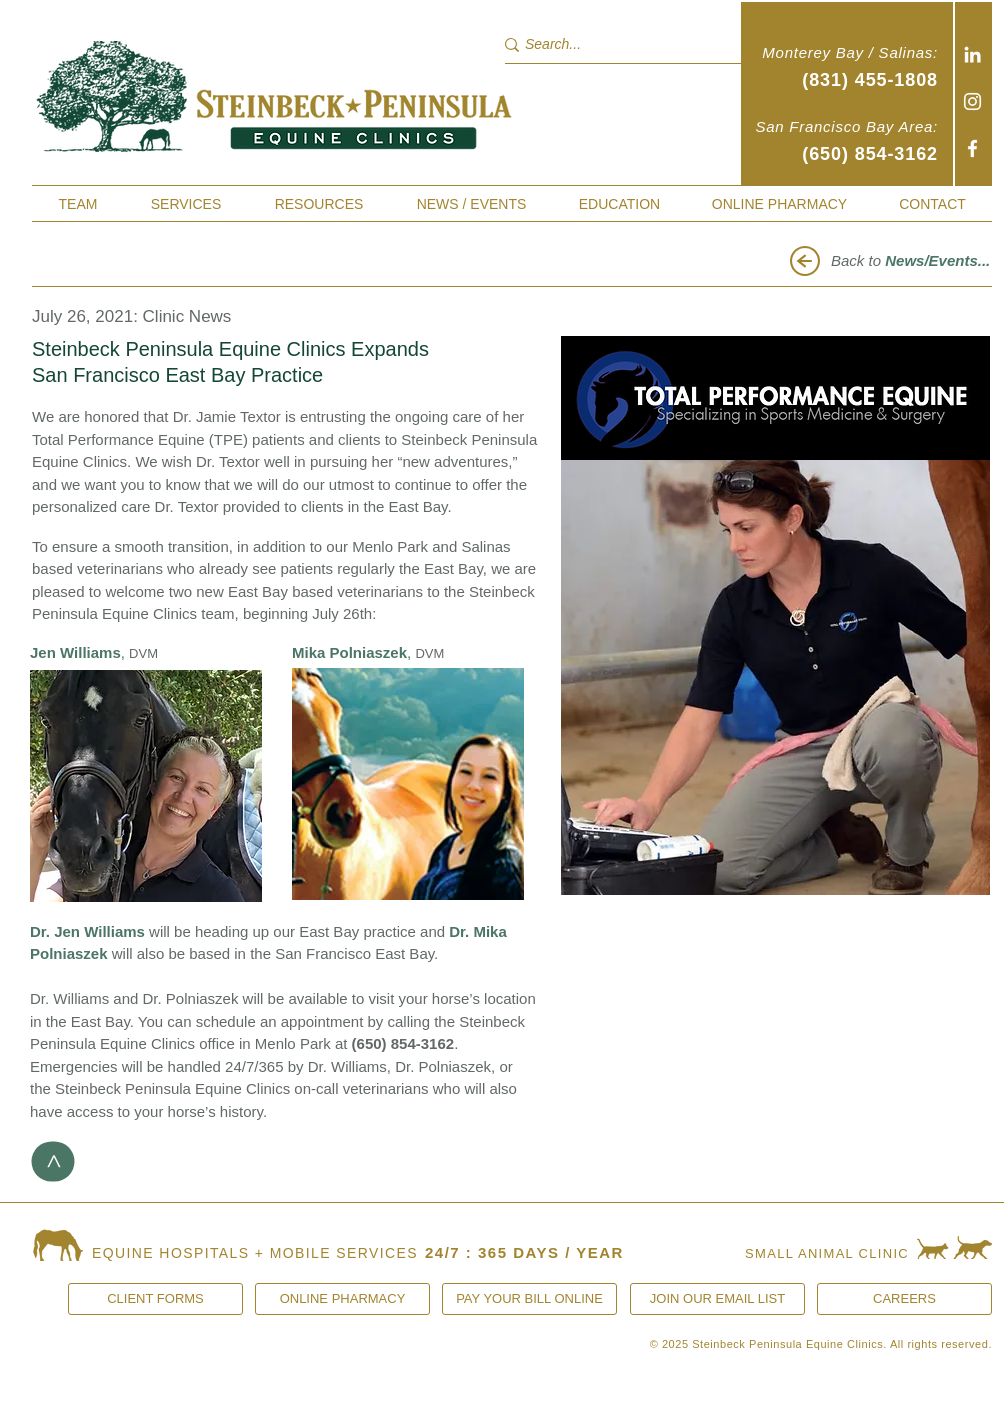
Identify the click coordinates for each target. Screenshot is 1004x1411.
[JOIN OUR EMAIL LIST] (717, 1299)
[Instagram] (972, 101)
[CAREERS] (904, 1299)
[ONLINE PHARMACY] (342, 1299)
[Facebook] (972, 148)
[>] (53, 1162)
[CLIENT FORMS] (155, 1299)
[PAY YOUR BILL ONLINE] (529, 1299)
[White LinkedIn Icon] (972, 54)
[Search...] (612, 44)
